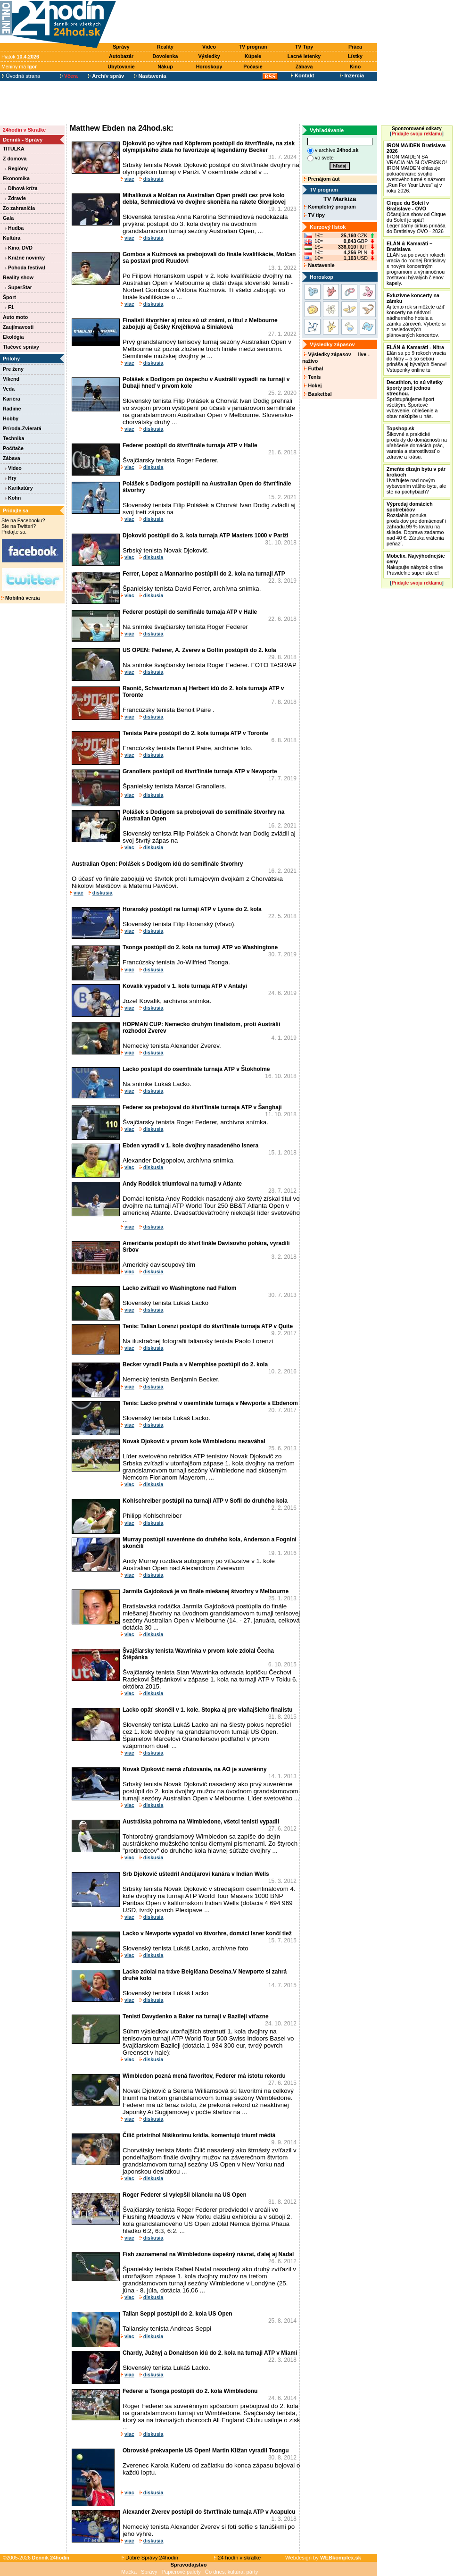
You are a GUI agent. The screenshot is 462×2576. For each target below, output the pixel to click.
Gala (8, 218)
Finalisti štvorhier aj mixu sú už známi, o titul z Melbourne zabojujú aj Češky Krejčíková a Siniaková (200, 323)
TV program (253, 47)
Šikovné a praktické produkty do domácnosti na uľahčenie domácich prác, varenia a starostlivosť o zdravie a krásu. (417, 443)
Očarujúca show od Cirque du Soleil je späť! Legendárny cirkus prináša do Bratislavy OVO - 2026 (416, 217)
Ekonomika (16, 178)
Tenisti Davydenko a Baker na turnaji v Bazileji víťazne (196, 2016)
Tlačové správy (21, 347)
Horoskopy (209, 66)
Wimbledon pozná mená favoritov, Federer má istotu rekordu (204, 2076)
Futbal (313, 368)
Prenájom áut (321, 179)
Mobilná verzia (20, 598)
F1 (9, 307)
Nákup (165, 66)
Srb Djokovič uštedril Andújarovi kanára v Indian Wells (196, 1874)
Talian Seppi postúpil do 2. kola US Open (177, 2313)
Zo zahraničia (19, 208)
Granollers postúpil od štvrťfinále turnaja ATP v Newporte (200, 771)
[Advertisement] (249, 22)
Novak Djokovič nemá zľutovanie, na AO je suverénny (195, 1769)
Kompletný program (329, 206)
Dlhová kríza (21, 188)
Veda (9, 389)
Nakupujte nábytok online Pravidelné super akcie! (416, 564)
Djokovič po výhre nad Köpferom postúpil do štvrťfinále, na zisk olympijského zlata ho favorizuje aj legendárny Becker (209, 146)
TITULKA (14, 148)
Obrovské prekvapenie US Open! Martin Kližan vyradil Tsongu (206, 2450)
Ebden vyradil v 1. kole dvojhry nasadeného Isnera (190, 1145)
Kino (355, 66)
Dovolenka (165, 56)
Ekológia (13, 337)
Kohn (13, 498)
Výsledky (209, 56)
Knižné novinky (25, 257)
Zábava (304, 66)
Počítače (13, 448)
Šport (9, 297)
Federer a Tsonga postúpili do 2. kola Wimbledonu (190, 2391)
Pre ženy (13, 369)
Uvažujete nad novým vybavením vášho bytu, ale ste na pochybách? (416, 480)
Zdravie (15, 198)
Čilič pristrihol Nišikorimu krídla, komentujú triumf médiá (199, 2135)
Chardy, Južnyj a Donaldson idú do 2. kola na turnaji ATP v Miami (210, 2353)
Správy (121, 47)
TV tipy (314, 215)
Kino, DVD (19, 248)
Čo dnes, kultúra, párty (231, 2572)
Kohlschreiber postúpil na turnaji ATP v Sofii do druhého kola (205, 1500)
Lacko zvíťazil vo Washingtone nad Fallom (179, 1288)
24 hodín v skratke (237, 2557)
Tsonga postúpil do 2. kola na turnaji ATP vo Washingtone (200, 947)
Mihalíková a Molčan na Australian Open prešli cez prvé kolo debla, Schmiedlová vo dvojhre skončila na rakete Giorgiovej (204, 198)
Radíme (12, 408)
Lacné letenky (304, 56)
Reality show (18, 277)
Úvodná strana (21, 76)
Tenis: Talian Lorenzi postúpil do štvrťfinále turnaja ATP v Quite (208, 1326)
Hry (10, 478)
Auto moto (15, 317)
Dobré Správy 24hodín (150, 2557)
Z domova (14, 158)
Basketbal (317, 394)
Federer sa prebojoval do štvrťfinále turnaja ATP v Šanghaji (202, 1107)
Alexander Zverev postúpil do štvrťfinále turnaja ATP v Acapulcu (209, 2512)
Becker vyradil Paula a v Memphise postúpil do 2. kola (195, 1364)
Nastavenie (319, 265)
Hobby (10, 418)
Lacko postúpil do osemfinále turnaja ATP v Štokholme (196, 1069)
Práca (355, 47)
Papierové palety (181, 2572)
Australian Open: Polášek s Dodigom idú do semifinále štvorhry (157, 864)
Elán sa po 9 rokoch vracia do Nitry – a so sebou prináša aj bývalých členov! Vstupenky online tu (416, 358)
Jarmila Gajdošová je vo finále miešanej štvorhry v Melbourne (206, 1591)
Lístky (355, 56)
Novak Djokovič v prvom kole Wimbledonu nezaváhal (194, 1441)
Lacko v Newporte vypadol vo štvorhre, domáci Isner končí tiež (207, 1933)
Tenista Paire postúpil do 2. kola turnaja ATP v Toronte (195, 733)
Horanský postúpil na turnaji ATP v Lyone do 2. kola (192, 909)
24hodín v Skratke (24, 130)
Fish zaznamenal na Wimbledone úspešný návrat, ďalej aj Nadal (208, 2254)
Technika (13, 438)
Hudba (14, 228)
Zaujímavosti (18, 327)
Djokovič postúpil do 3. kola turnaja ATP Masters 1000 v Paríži (206, 535)
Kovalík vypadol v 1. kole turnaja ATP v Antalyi (185, 986)
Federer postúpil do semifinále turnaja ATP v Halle (190, 612)
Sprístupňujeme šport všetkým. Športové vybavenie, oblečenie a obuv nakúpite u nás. (415, 399)
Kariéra (11, 398)
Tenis (312, 377)
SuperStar (18, 287)
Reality (165, 47)
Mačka (129, 2572)
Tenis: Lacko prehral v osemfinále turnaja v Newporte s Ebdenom (210, 1403)
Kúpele (253, 56)
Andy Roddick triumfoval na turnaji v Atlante (182, 1183)
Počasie (252, 66)
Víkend (11, 379)
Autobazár (121, 56)
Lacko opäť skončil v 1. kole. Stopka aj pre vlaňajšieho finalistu (208, 1709)
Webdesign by (323, 2557)
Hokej (313, 385)
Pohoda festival (25, 267)
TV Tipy (304, 47)
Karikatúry (19, 488)
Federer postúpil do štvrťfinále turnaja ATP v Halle (190, 445)
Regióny (16, 168)
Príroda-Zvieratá (22, 428)
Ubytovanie (120, 66)
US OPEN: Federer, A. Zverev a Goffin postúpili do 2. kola (199, 650)
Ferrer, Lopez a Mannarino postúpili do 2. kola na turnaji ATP (204, 573)
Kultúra (11, 238)
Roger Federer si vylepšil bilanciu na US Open (185, 2194)
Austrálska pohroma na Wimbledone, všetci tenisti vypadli (201, 1821)
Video (209, 47)
